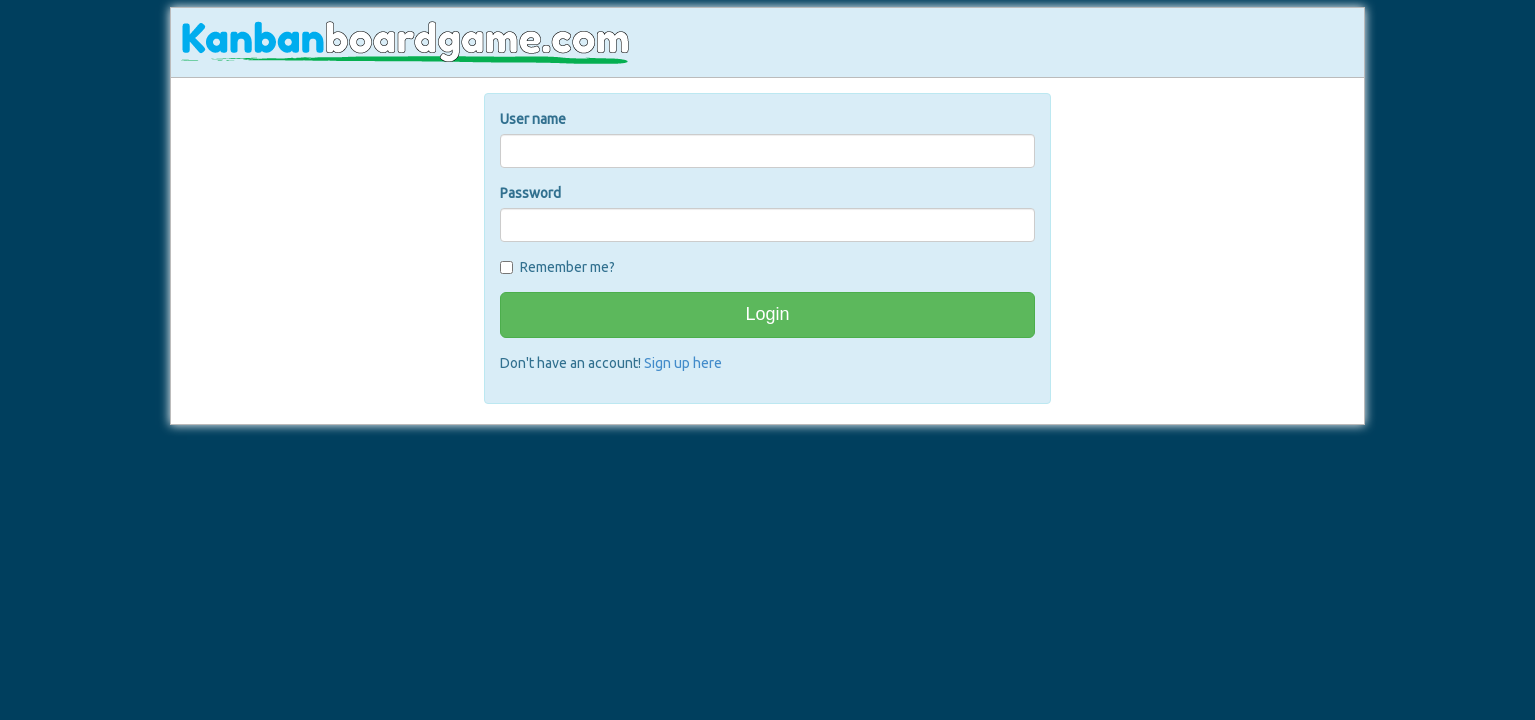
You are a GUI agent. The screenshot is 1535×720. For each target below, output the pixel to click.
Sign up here (683, 363)
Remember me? (567, 267)
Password (530, 193)
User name (533, 119)
